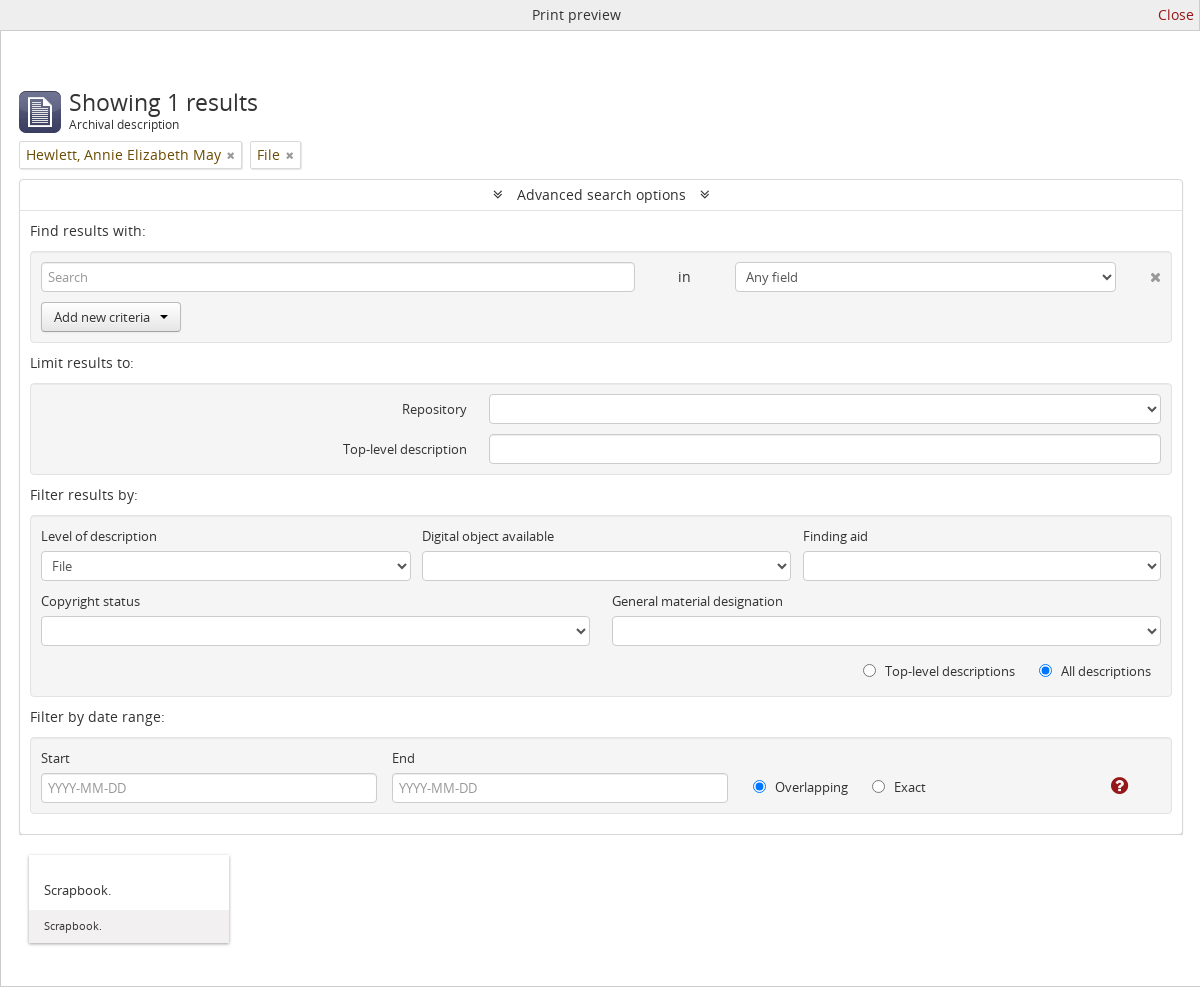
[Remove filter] (231, 155)
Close (1176, 14)
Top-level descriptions (939, 671)
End (403, 758)
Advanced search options (601, 194)
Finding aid (835, 536)
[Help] (1105, 786)
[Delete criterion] (1138, 273)
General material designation (697, 601)
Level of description (99, 536)
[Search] (338, 277)
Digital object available (488, 536)
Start (55, 758)
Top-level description (405, 449)
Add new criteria (111, 317)
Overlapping (800, 787)
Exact (899, 787)
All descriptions (1095, 671)
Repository (434, 409)
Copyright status (90, 601)
